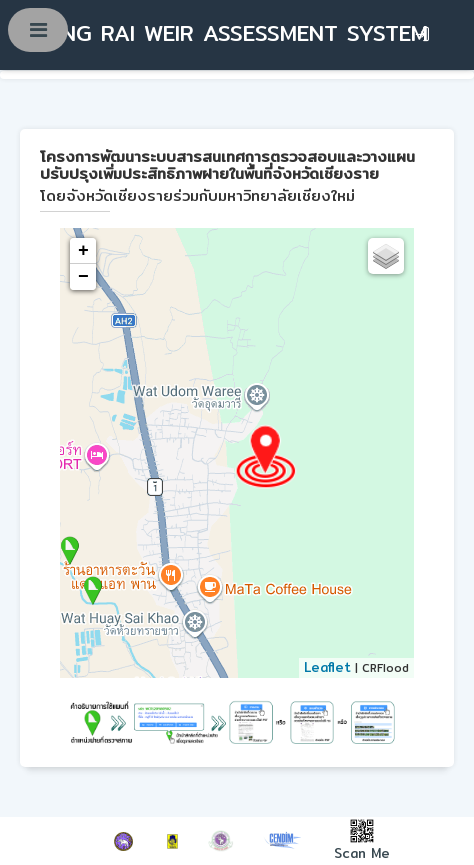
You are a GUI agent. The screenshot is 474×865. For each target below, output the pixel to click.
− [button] (83, 277)
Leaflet (327, 667)
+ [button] (83, 251)
